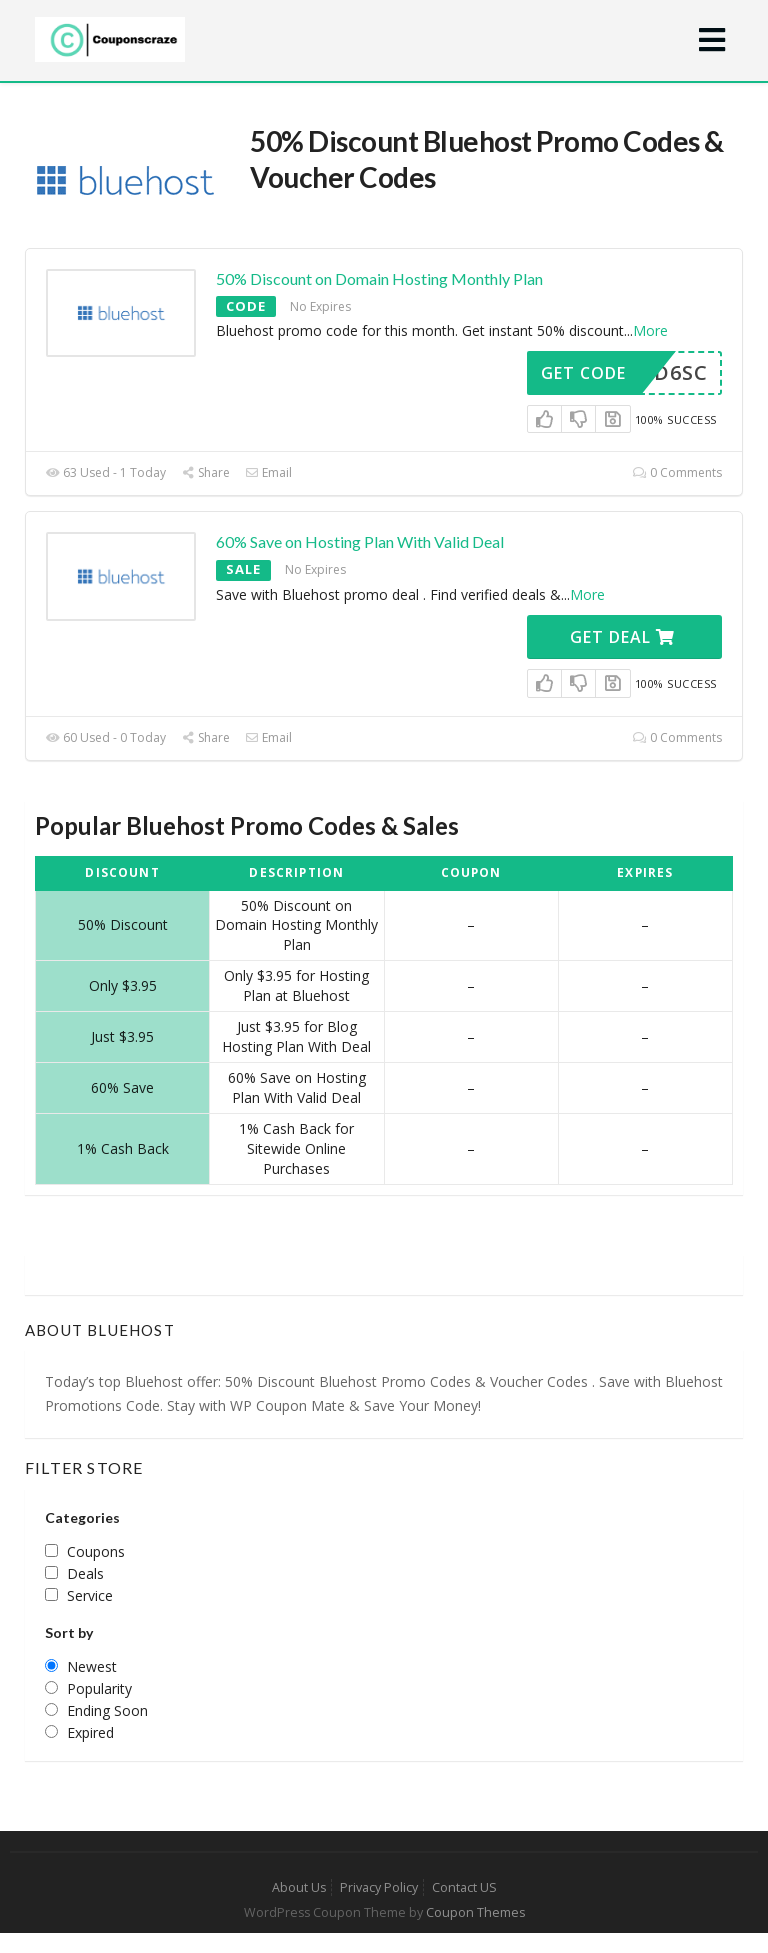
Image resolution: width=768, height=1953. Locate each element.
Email (268, 472)
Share (205, 472)
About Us (299, 1887)
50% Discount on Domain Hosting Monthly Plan (379, 278)
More (650, 330)
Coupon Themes (475, 1912)
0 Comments (677, 472)
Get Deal (622, 637)
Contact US (464, 1887)
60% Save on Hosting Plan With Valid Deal (360, 541)
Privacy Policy (379, 1887)
